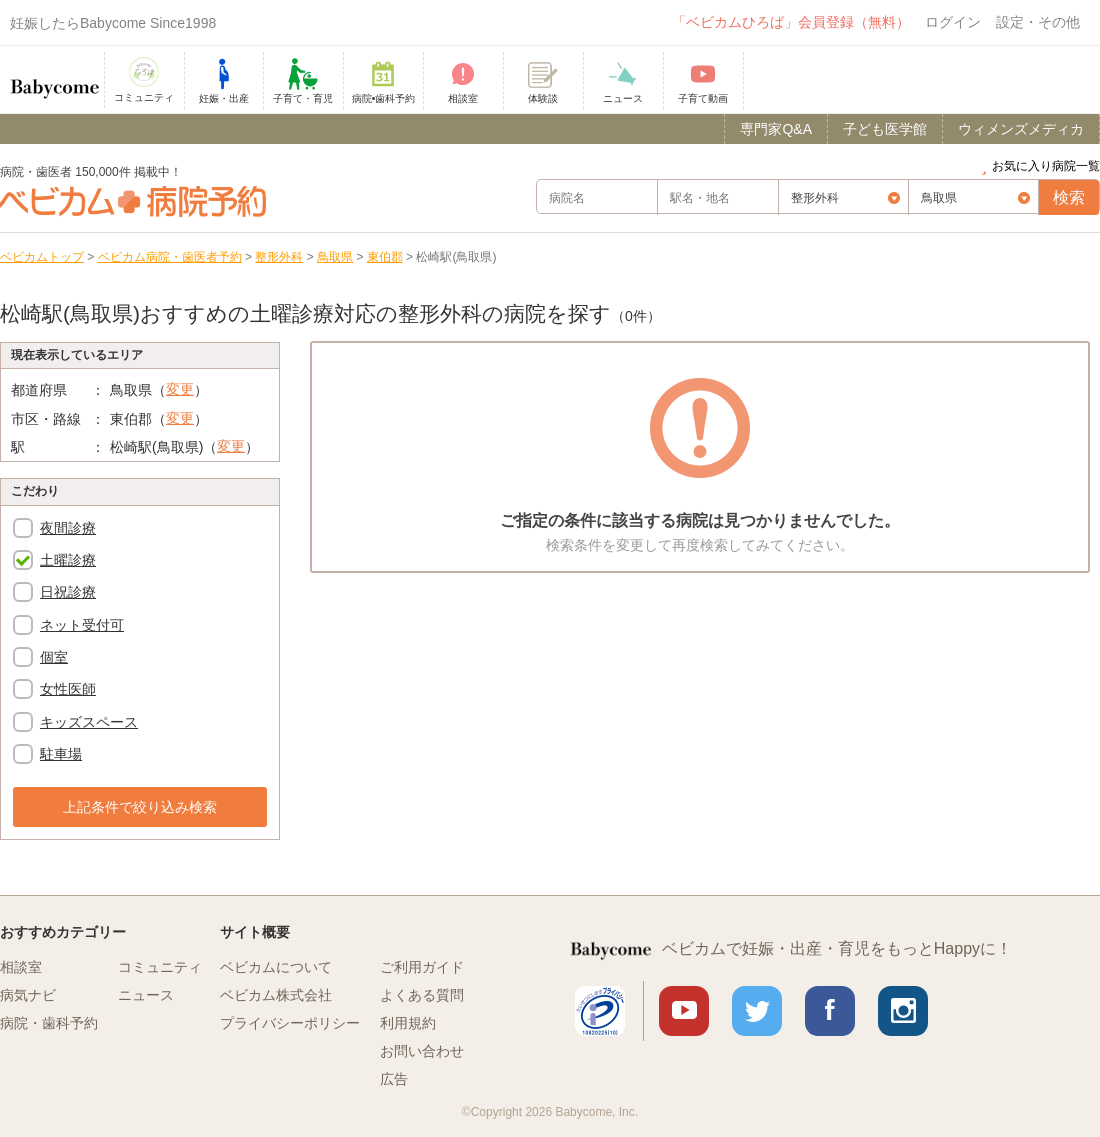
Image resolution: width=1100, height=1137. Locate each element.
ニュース (146, 995)
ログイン (953, 22)
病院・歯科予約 (49, 1023)
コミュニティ (160, 967)
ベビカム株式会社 (276, 995)
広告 (394, 1079)
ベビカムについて (276, 967)
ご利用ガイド (422, 967)
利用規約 (408, 1023)
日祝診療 (68, 592)
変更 (180, 389)
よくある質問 (422, 995)
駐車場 (61, 754)
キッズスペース (89, 722)
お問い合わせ (422, 1051)
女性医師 (68, 689)
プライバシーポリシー (290, 1023)
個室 (54, 657)
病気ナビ (28, 995)
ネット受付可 (82, 625)
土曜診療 (68, 560)
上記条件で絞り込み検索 (140, 807)
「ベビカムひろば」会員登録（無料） (791, 22)
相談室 (21, 967)
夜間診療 (68, 528)
